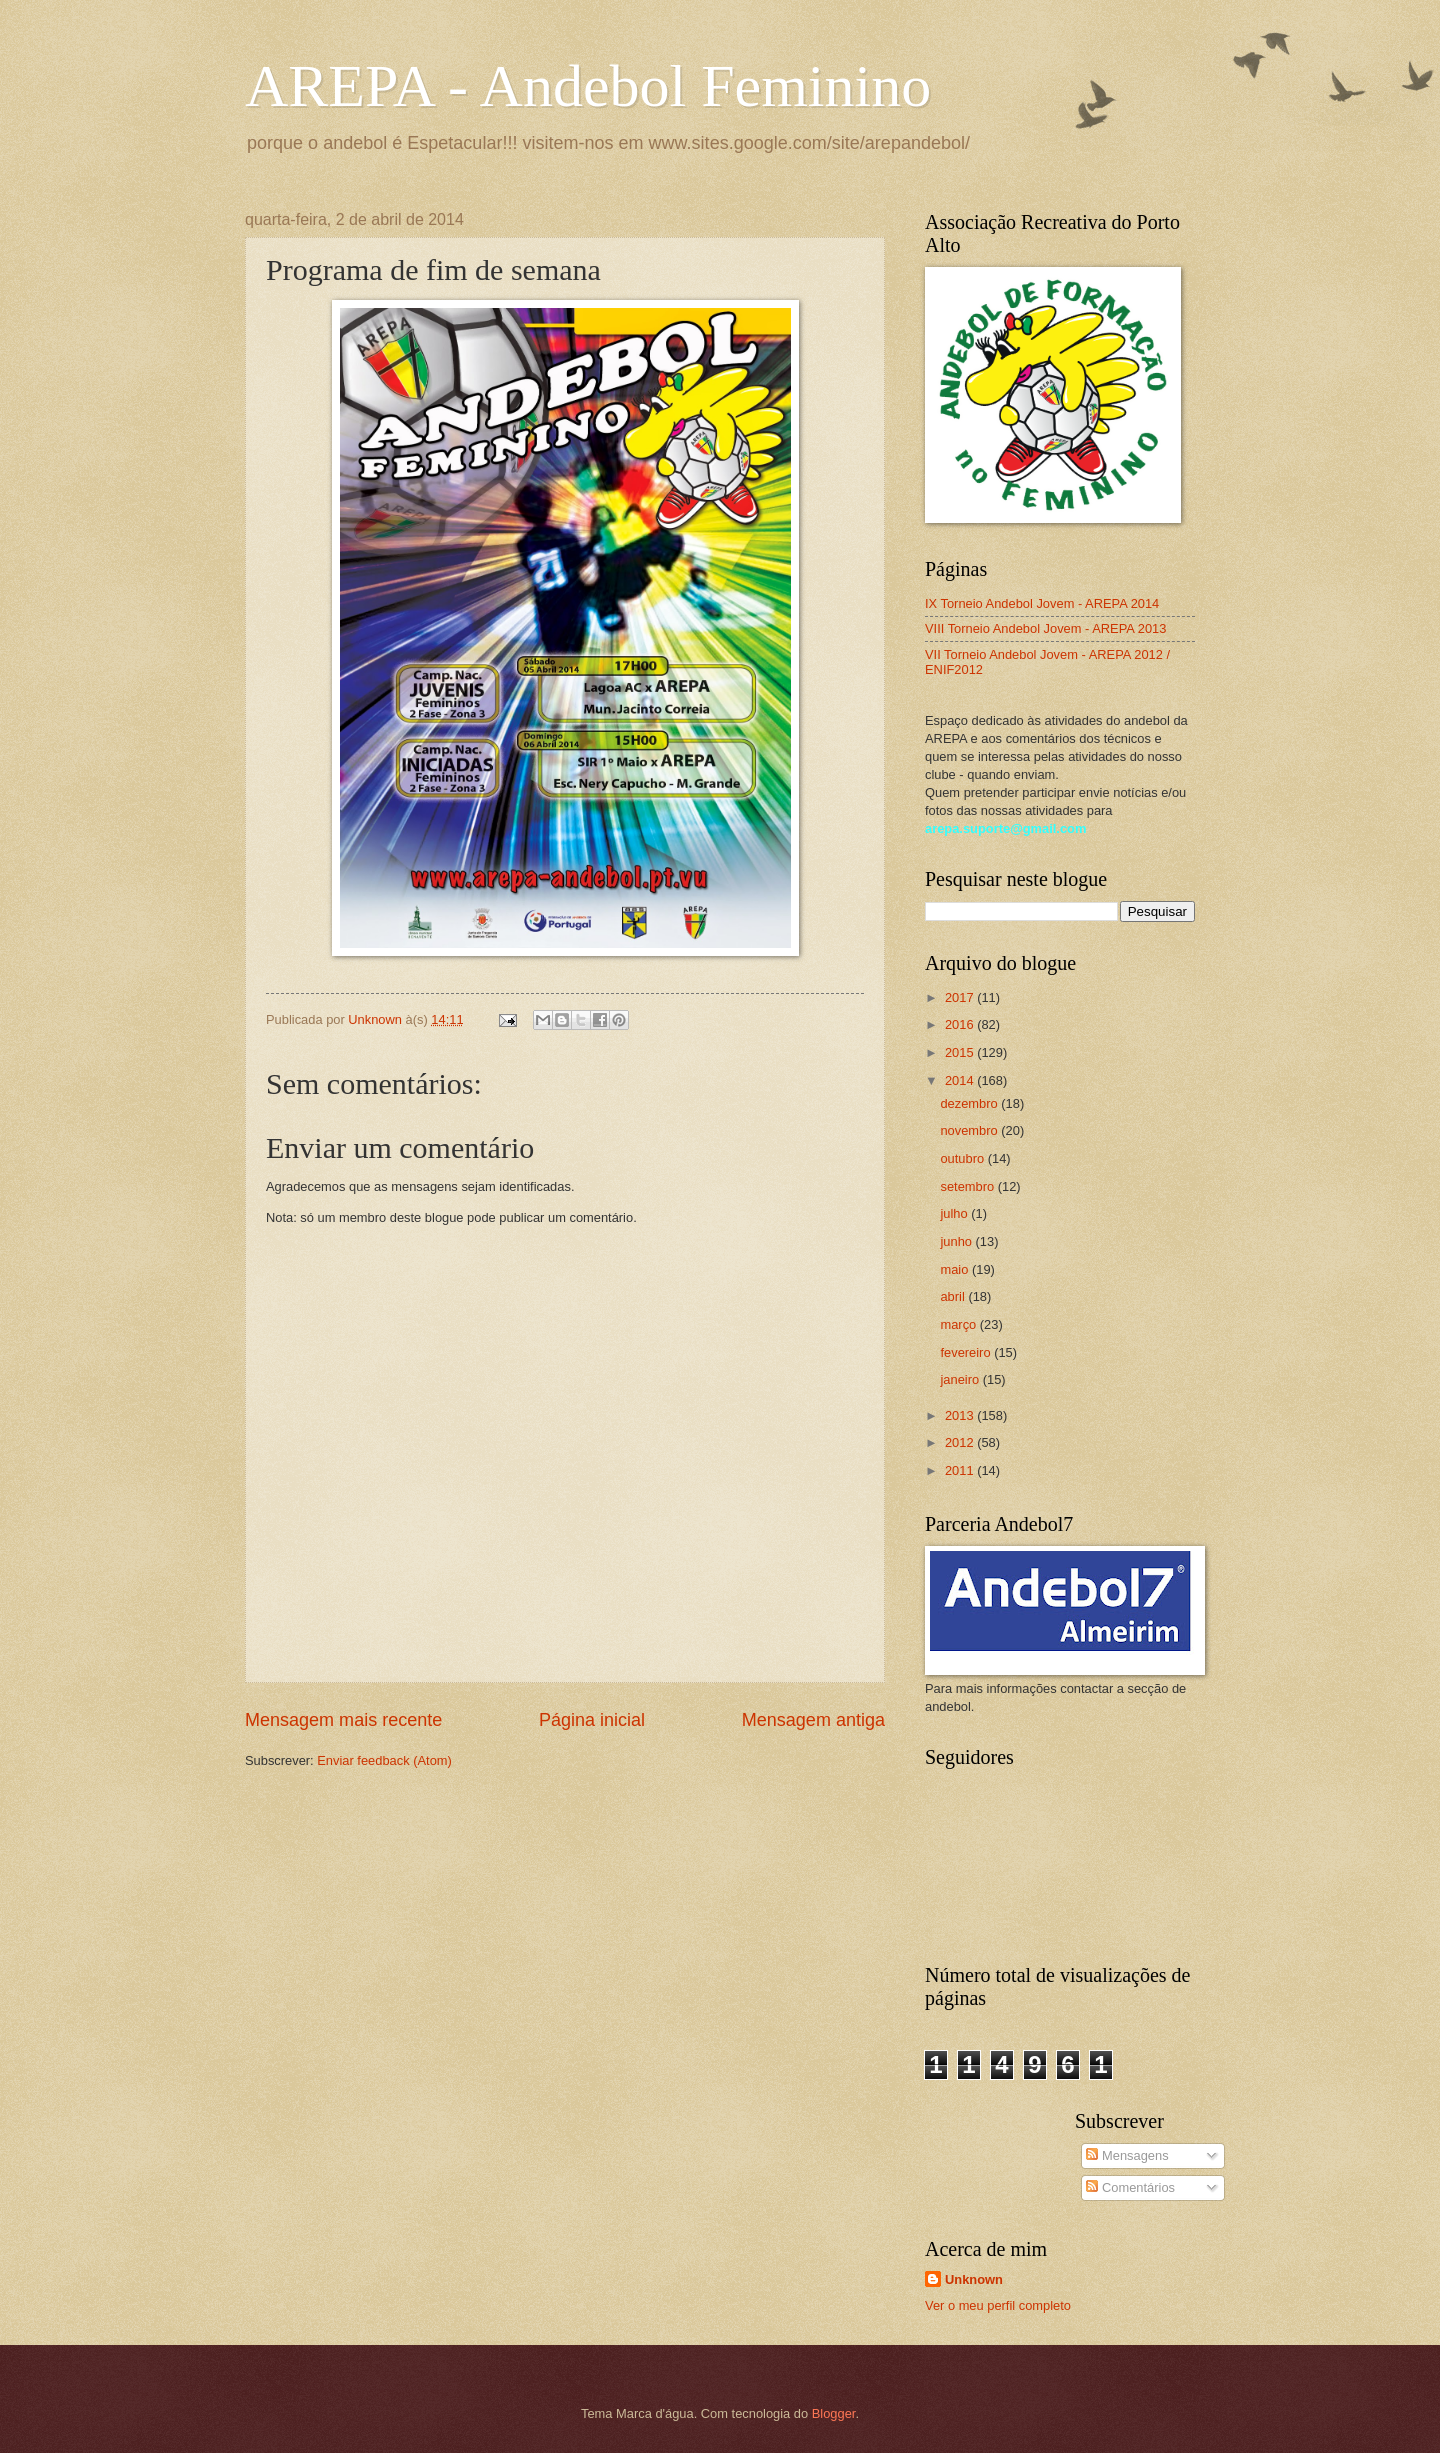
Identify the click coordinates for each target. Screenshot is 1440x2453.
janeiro (961, 1379)
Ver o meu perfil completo (998, 2305)
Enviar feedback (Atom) (384, 1760)
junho (957, 1241)
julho (955, 1213)
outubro (963, 1158)
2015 (961, 1052)
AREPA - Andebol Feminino (588, 86)
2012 (961, 1442)
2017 (961, 997)
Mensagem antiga (813, 1720)
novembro (970, 1130)
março (959, 1324)
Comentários (1130, 2187)
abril (954, 1296)
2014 (961, 1080)
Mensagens (1127, 2155)
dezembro (970, 1103)
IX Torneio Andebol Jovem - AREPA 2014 (1042, 603)
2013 (961, 1415)
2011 (961, 1470)
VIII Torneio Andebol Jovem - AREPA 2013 (1045, 628)
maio (955, 1269)
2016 (961, 1024)
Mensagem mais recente (343, 1720)
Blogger (834, 2413)
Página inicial (592, 1720)
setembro (968, 1186)
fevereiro (967, 1352)
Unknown (974, 2279)
